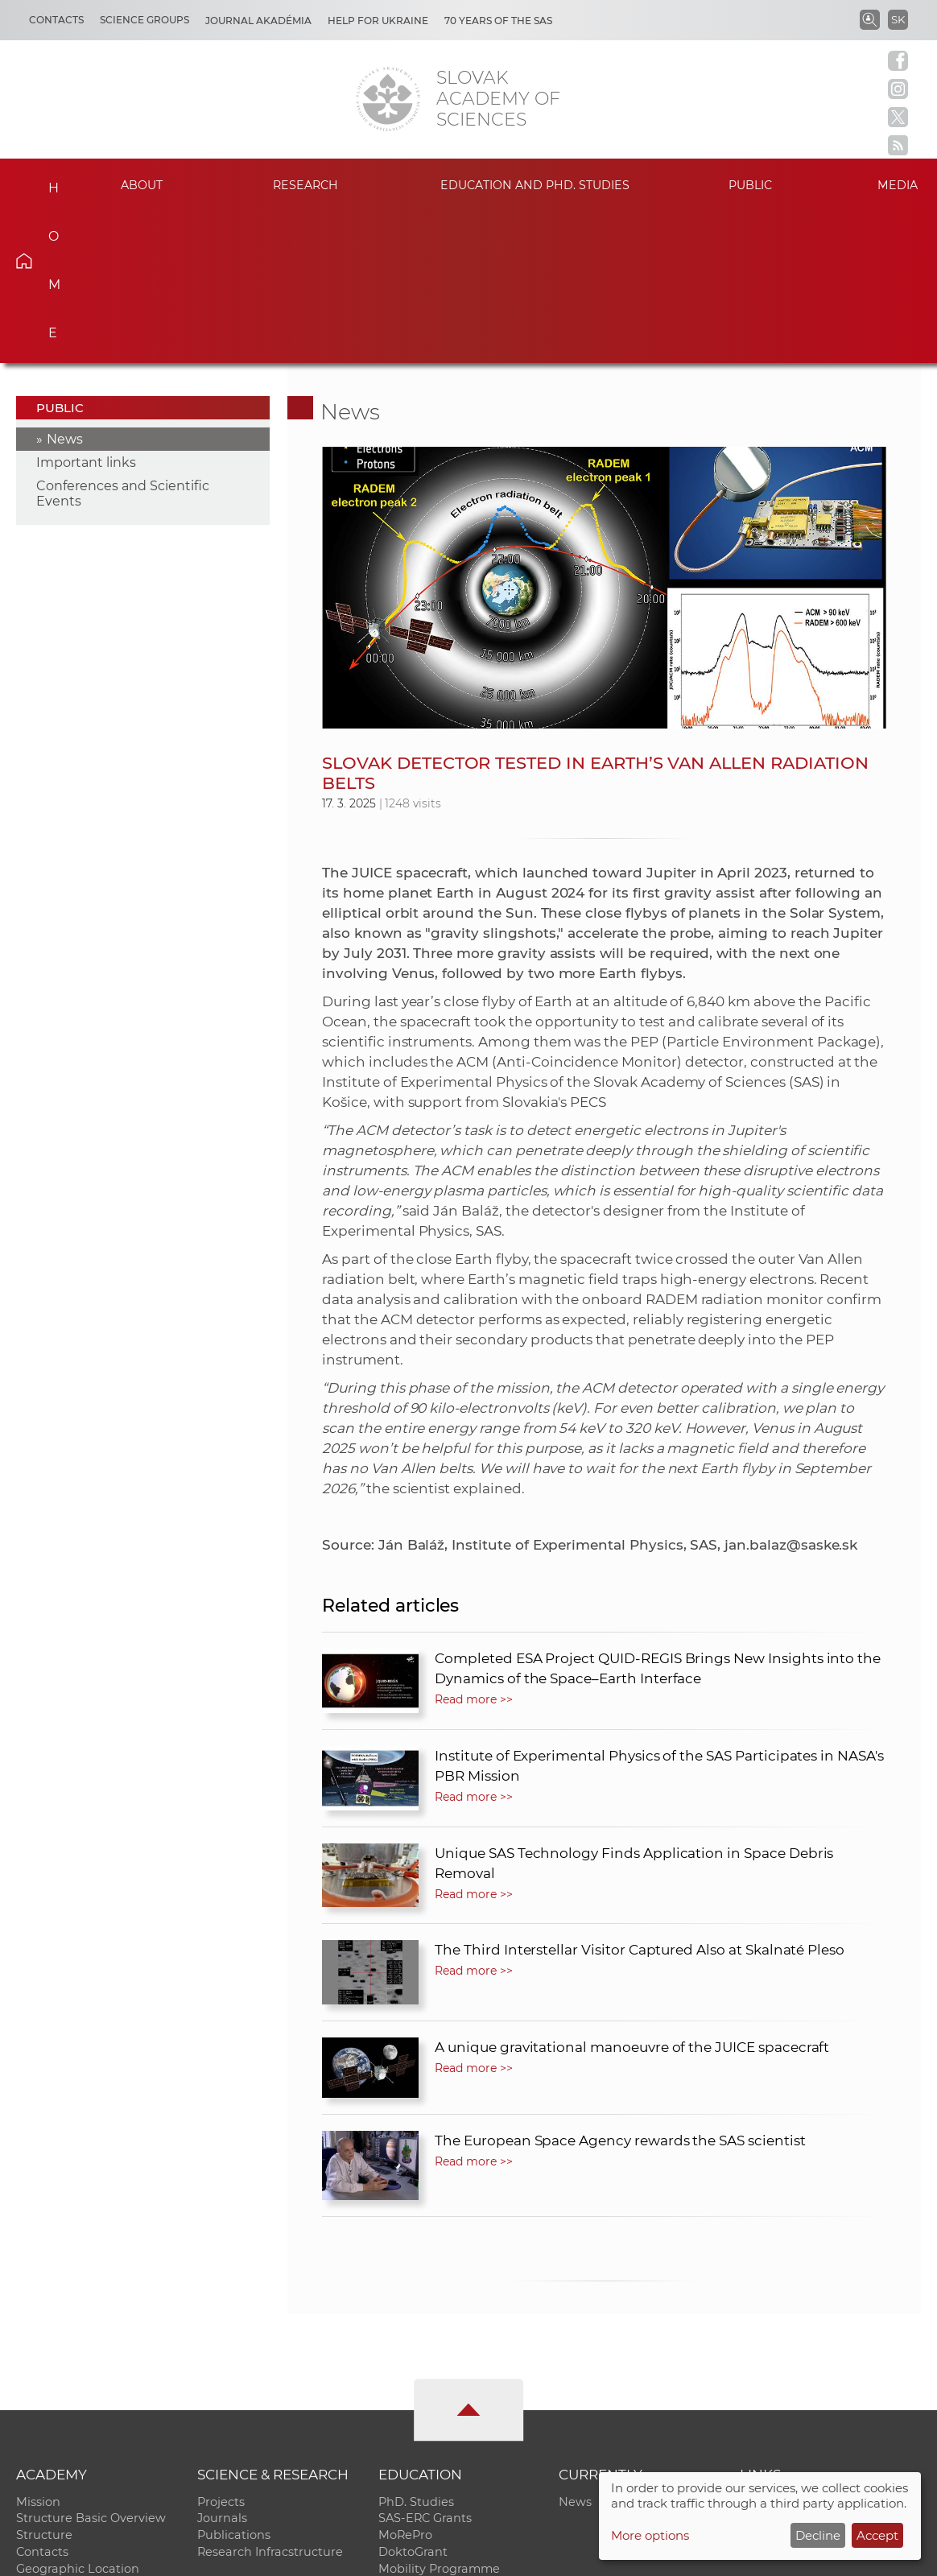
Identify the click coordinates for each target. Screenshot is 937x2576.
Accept (877, 2535)
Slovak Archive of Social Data (825, 2366)
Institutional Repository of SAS (829, 2350)
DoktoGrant (413, 2400)
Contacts (56, 20)
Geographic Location (77, 2417)
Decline (817, 2535)
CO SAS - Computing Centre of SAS (234, 2556)
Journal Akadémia (258, 20)
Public (750, 185)
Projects (221, 2350)
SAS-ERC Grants (425, 2366)
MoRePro (405, 2383)
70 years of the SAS (498, 20)
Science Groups (144, 20)
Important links (86, 310)
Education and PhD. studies (535, 185)
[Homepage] (388, 99)
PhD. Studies (416, 2350)
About (142, 185)
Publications (233, 2383)
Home (46, 183)
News (65, 287)
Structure (44, 2383)
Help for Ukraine (378, 20)
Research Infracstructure (270, 2400)
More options (650, 2535)
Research (305, 185)
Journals (222, 2366)
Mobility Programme (439, 2417)
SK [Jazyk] (898, 19)
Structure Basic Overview (91, 2366)
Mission (38, 2350)
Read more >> (473, 1547)
